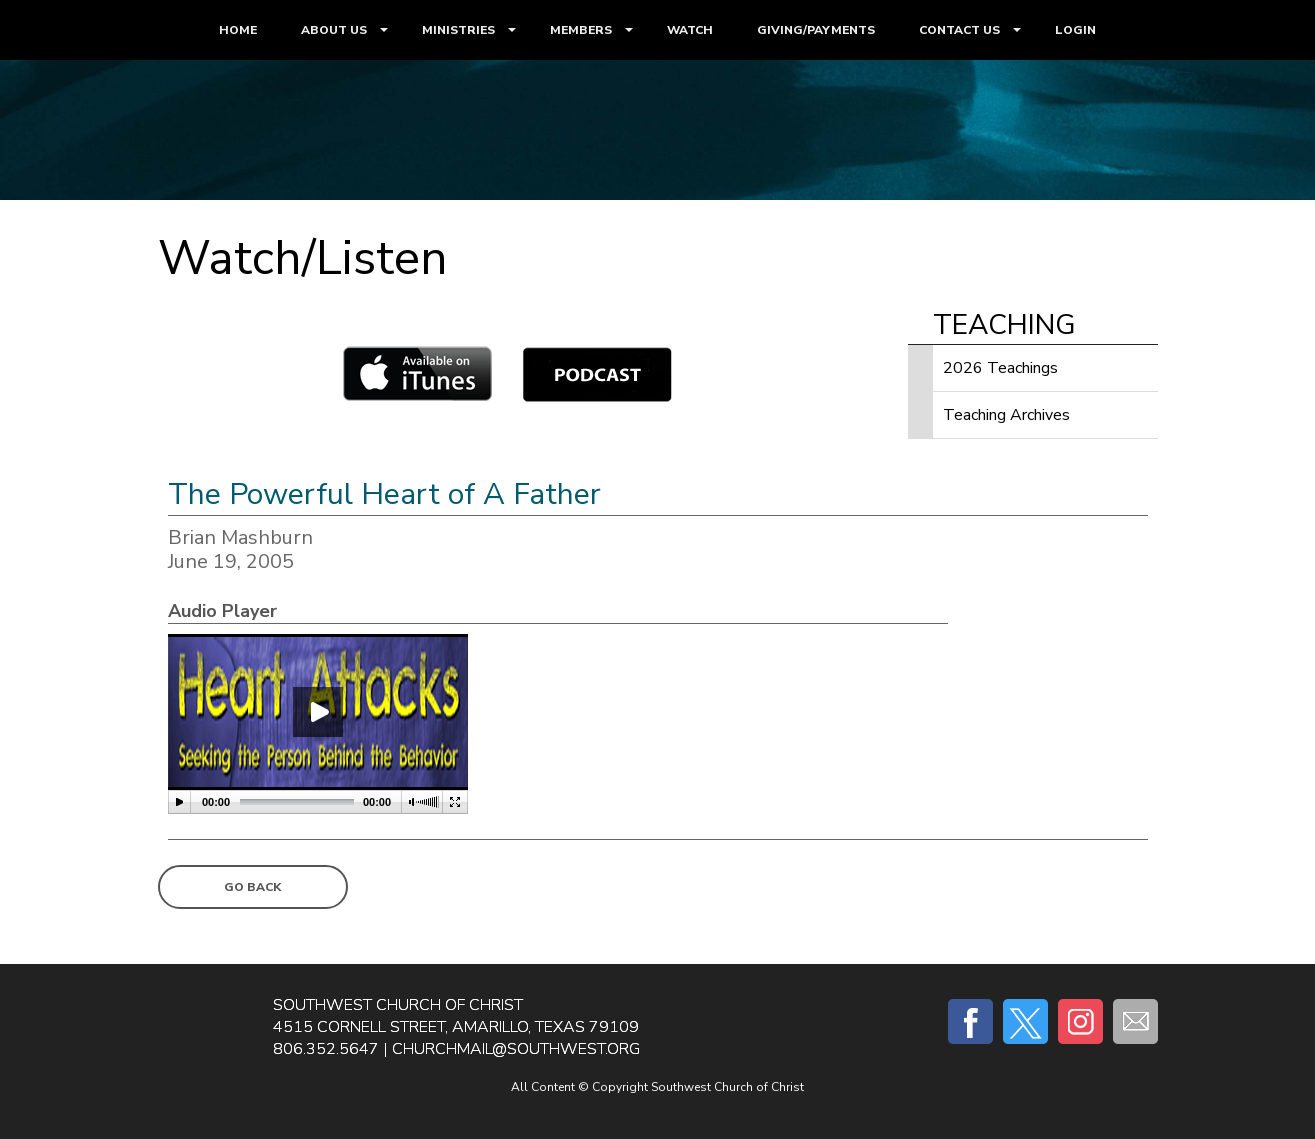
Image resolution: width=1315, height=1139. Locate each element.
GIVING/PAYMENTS (816, 30)
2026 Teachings (1000, 368)
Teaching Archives (1006, 415)
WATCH (690, 30)
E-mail (1135, 1021)
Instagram (1080, 1021)
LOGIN (1075, 30)
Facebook (970, 1021)
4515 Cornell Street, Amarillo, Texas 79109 (456, 1027)
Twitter (1025, 1021)
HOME (238, 30)
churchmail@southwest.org (516, 1049)
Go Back (252, 887)
